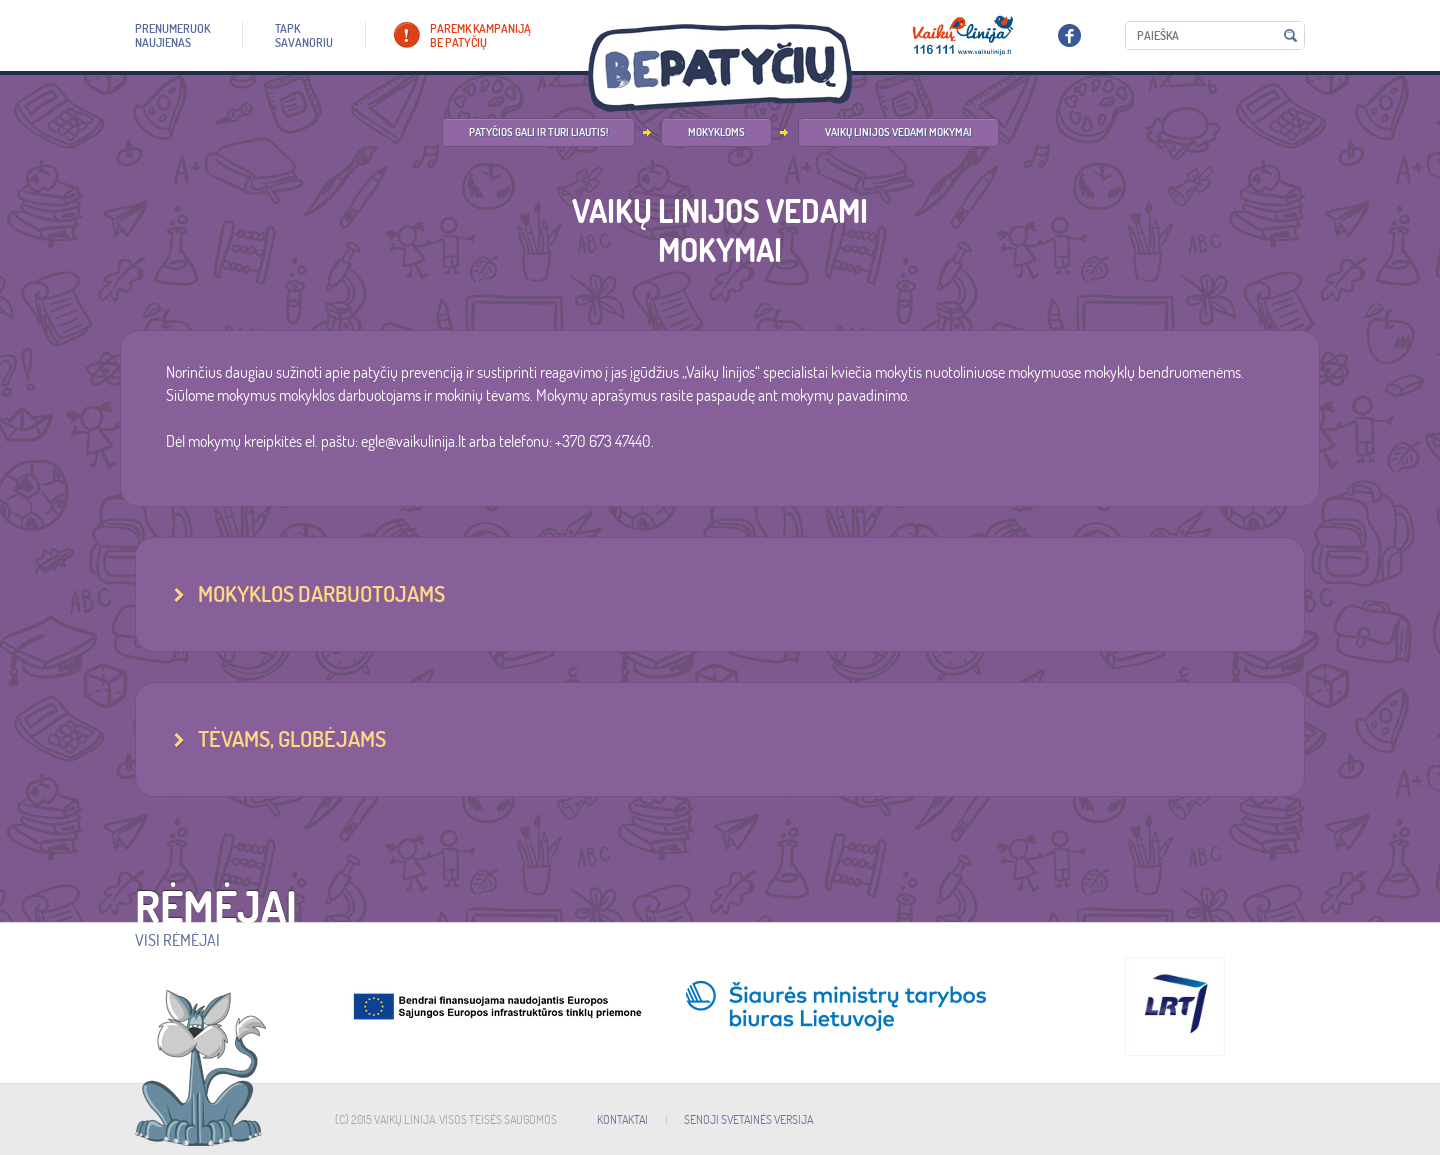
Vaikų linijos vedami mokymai (898, 132)
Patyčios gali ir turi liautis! (538, 132)
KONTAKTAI (622, 1119)
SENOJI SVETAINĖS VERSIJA (748, 1119)
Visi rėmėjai (177, 940)
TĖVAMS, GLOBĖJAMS (292, 739)
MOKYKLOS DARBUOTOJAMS (321, 594)
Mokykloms (716, 132)
